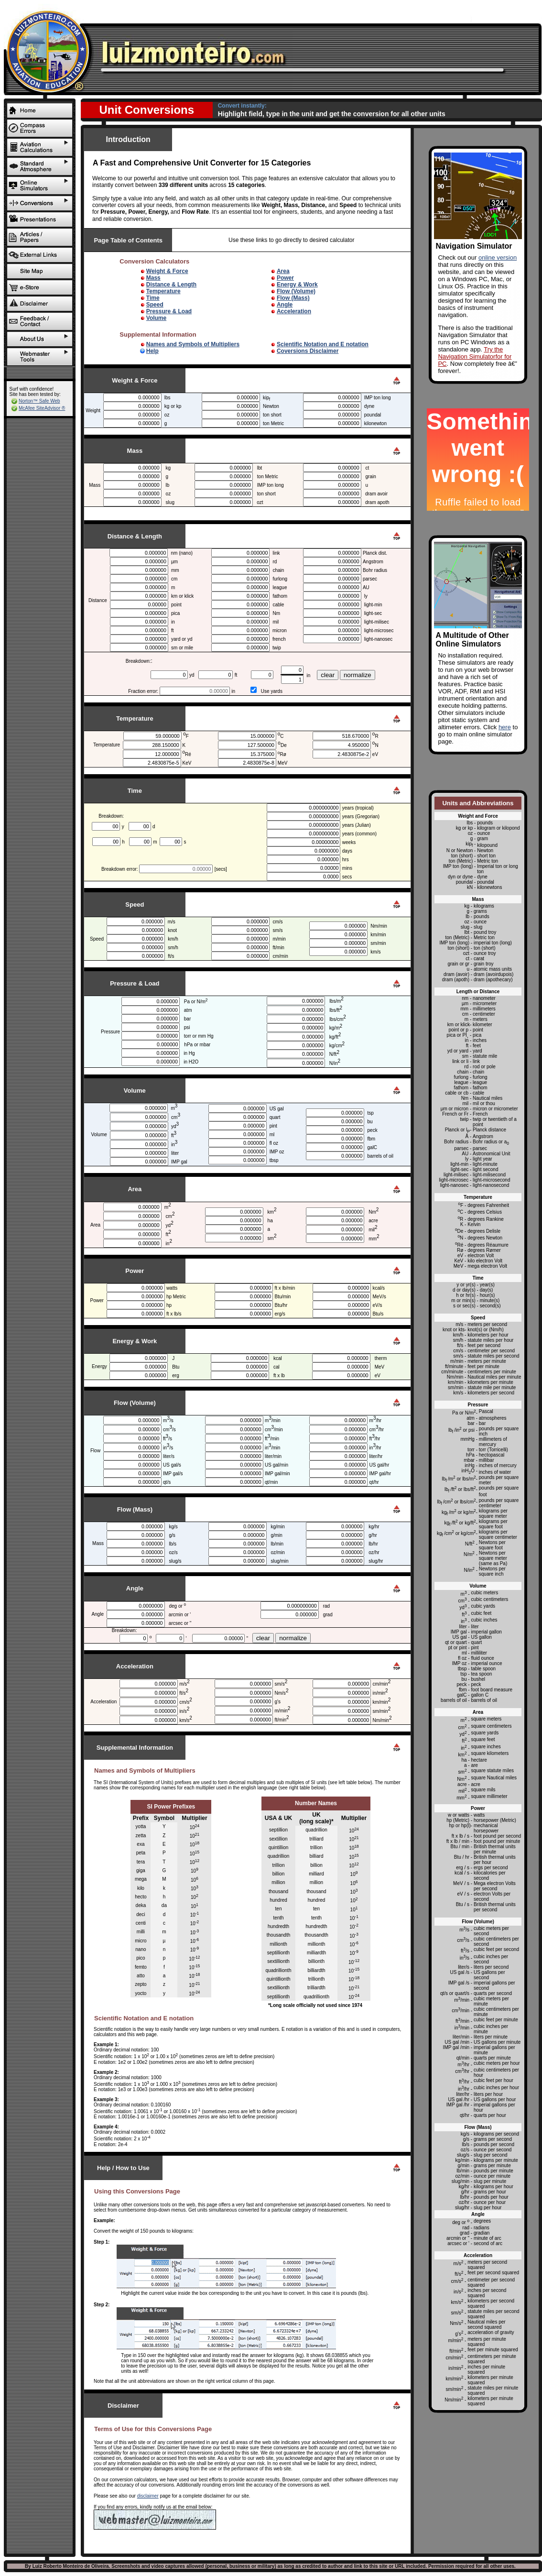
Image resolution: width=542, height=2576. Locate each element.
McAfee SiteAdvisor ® (42, 408)
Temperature (163, 291)
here (505, 727)
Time (153, 298)
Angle (285, 304)
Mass (153, 277)
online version (497, 257)
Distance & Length (171, 284)
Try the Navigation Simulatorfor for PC (474, 356)
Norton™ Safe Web (39, 401)
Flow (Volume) (296, 291)
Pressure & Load (169, 311)
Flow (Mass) (293, 298)
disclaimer (148, 2496)
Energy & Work (297, 284)
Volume (156, 318)
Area (283, 271)
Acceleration (294, 311)
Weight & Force (167, 271)
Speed (154, 304)
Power (285, 277)
